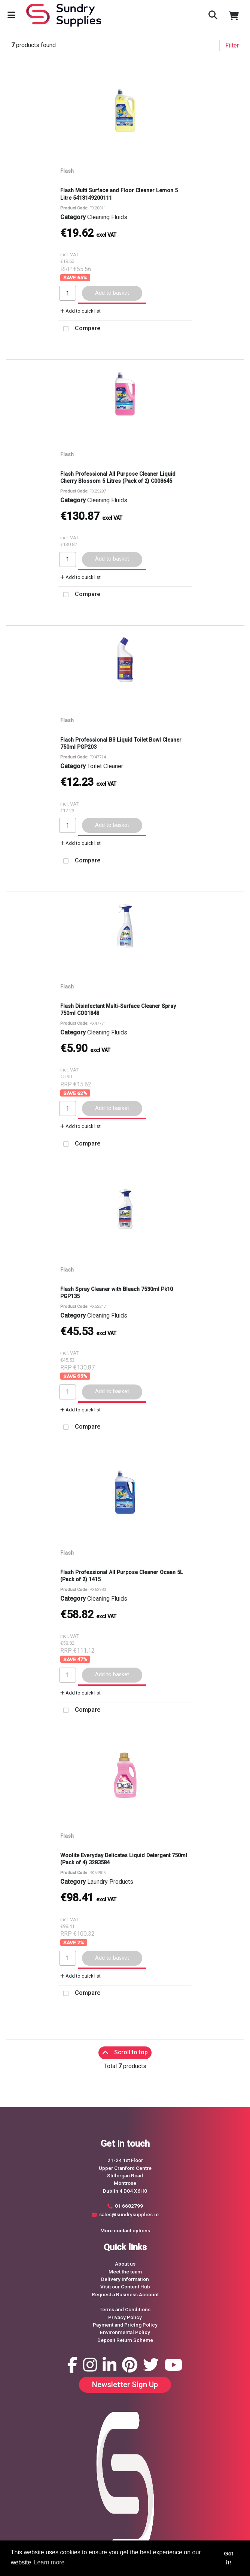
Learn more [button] (49, 2562)
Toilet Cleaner (105, 766)
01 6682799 (129, 2206)
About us (125, 2264)
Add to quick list (80, 311)
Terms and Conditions (125, 2309)
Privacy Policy (125, 2317)
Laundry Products (110, 1881)
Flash (67, 171)
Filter (232, 45)
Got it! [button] (229, 2558)
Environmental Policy (125, 2332)
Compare (79, 329)
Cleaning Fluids (107, 217)
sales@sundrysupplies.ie (129, 2214)
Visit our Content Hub (125, 2287)
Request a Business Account (125, 2294)
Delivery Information (125, 2279)
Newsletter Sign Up (125, 2384)
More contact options (125, 2230)
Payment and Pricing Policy (125, 2325)
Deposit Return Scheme (125, 2340)
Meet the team (125, 2272)
